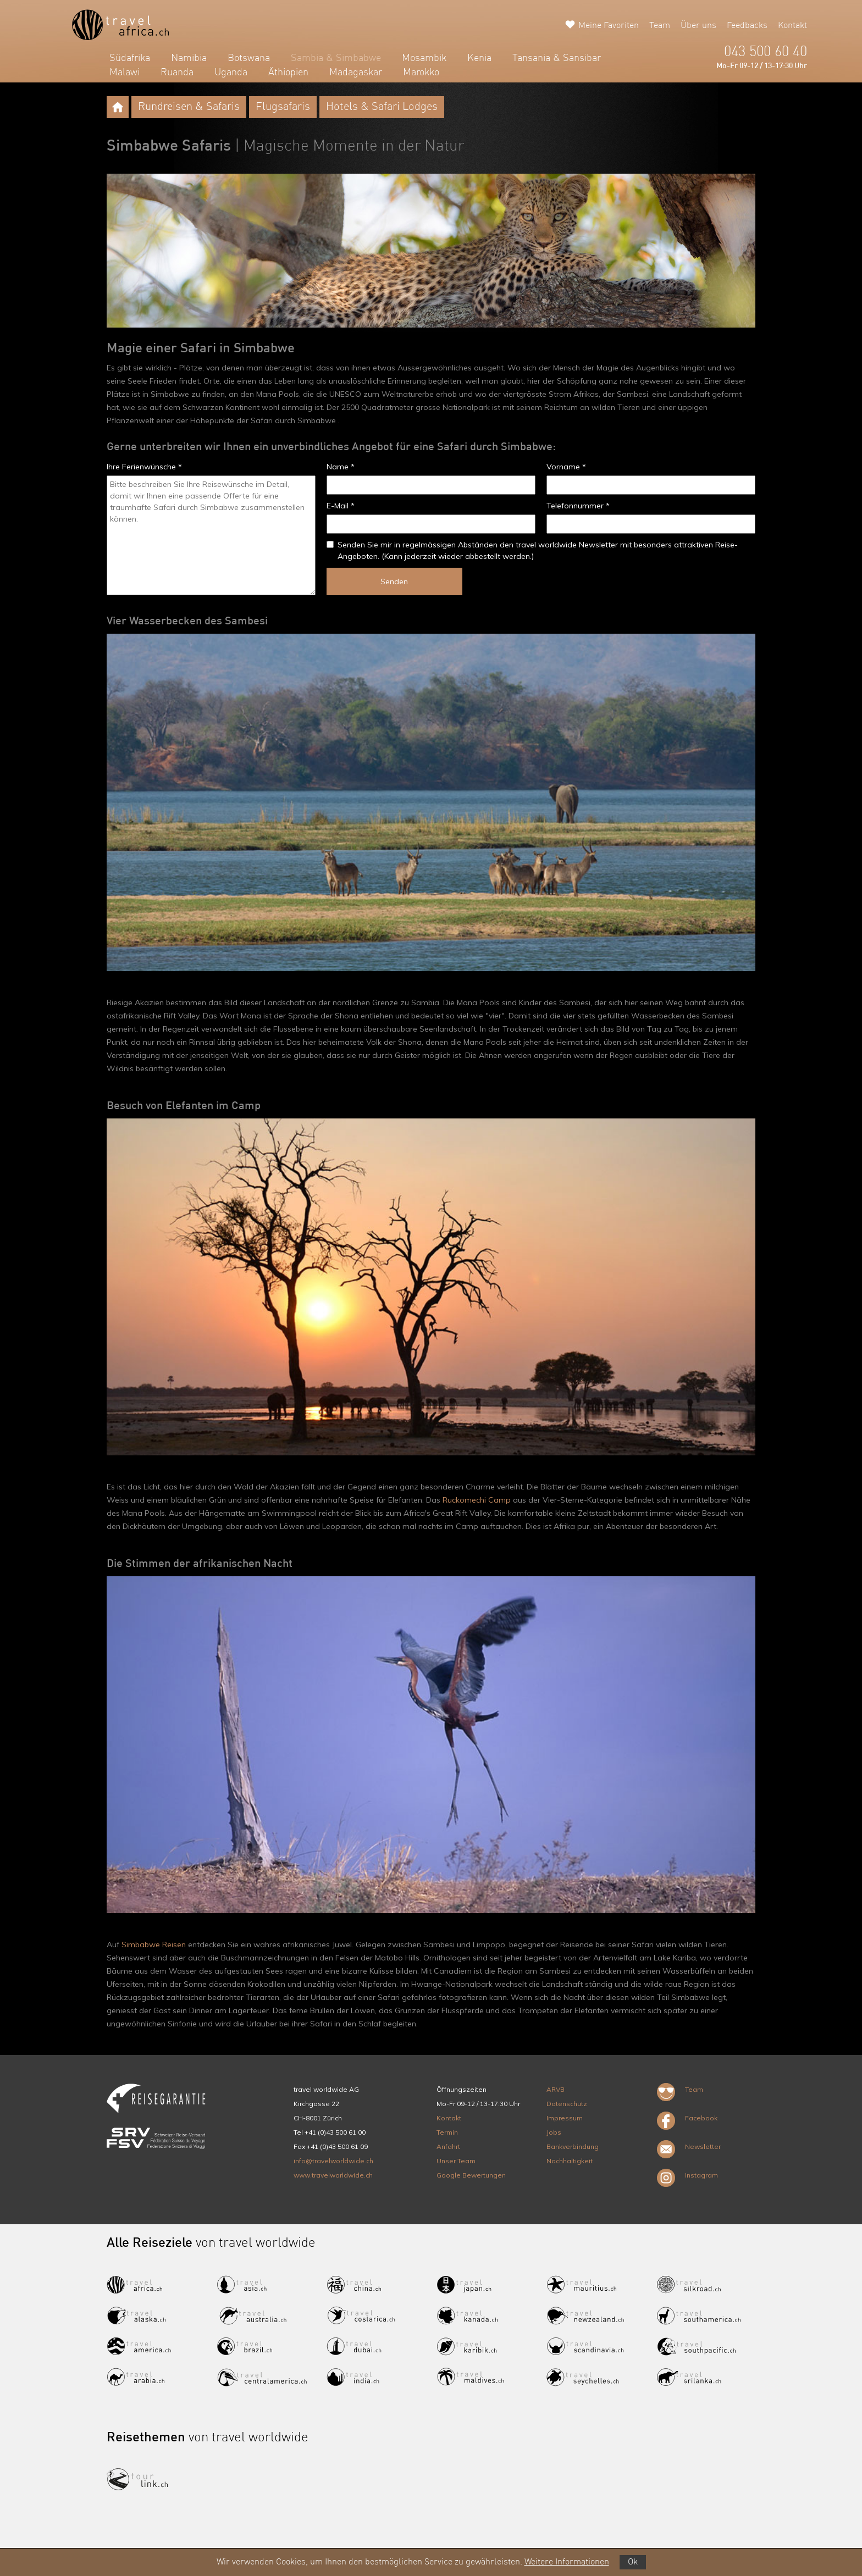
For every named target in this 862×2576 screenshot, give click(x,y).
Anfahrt (448, 2146)
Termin (447, 2132)
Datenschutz (566, 2103)
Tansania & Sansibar (556, 58)
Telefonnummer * (578, 506)
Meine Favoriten (608, 25)
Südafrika (129, 58)
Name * (341, 467)
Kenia (479, 58)
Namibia (189, 58)
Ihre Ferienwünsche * (144, 467)
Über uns (698, 25)
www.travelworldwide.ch (333, 2175)
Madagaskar (355, 72)
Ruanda (177, 72)
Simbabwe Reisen (153, 1944)
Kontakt (792, 25)
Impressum (564, 2118)
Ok (633, 2562)
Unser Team (456, 2161)
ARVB (555, 2089)
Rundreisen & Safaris (189, 107)
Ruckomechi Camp (477, 1500)
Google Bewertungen (471, 2175)
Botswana (249, 58)
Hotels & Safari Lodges (382, 107)
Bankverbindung (572, 2146)
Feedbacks (747, 25)
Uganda (230, 72)
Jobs (553, 2132)
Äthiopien (288, 72)
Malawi (124, 72)
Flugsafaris (283, 107)
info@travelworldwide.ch (333, 2161)
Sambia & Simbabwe (336, 58)
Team (659, 25)
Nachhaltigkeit (569, 2161)
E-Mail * (341, 506)
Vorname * (566, 467)
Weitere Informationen (566, 2562)
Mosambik (424, 58)
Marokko (421, 72)
